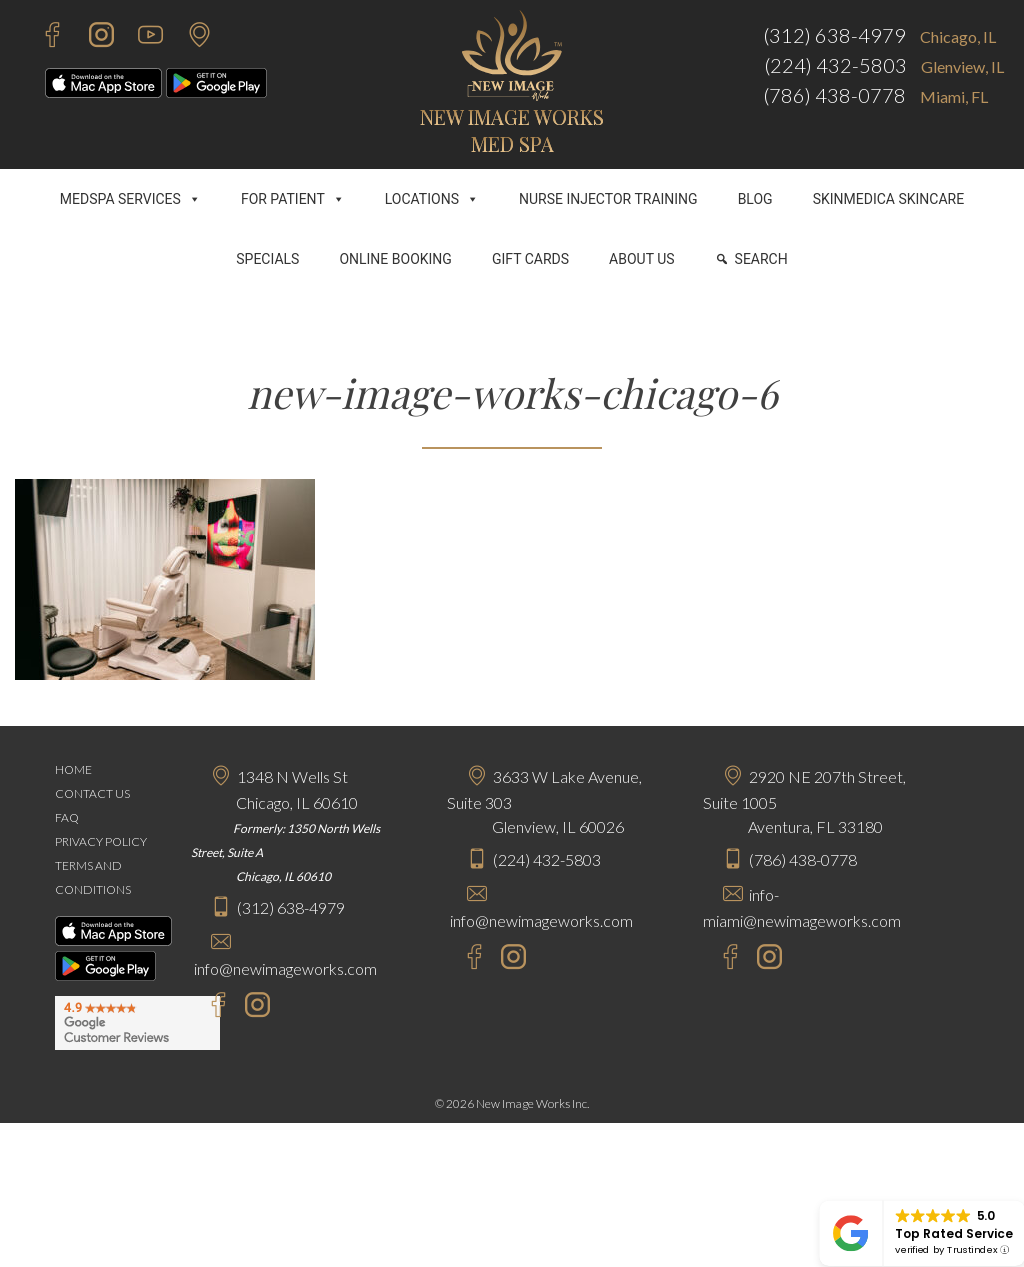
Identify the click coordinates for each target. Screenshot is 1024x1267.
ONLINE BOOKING (395, 259)
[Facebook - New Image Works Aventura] (720, 959)
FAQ (67, 817)
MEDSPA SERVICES (130, 199)
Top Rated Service (954, 1233)
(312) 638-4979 (834, 35)
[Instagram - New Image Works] (91, 37)
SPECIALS (267, 259)
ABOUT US (642, 259)
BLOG (755, 199)
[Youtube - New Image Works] (140, 37)
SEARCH (761, 259)
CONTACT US (92, 793)
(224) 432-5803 (835, 65)
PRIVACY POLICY (101, 841)
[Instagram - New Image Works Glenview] (508, 959)
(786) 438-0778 (834, 95)
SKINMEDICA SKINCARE (889, 199)
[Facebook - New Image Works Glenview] (464, 959)
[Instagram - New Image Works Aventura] (764, 959)
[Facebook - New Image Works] (42, 37)
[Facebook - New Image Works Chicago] (208, 1007)
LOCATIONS (432, 199)
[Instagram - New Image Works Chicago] (252, 1007)
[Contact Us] (189, 37)
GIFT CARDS (530, 259)
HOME (73, 769)
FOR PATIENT (293, 199)
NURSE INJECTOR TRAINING (608, 199)
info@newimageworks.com (285, 968)
